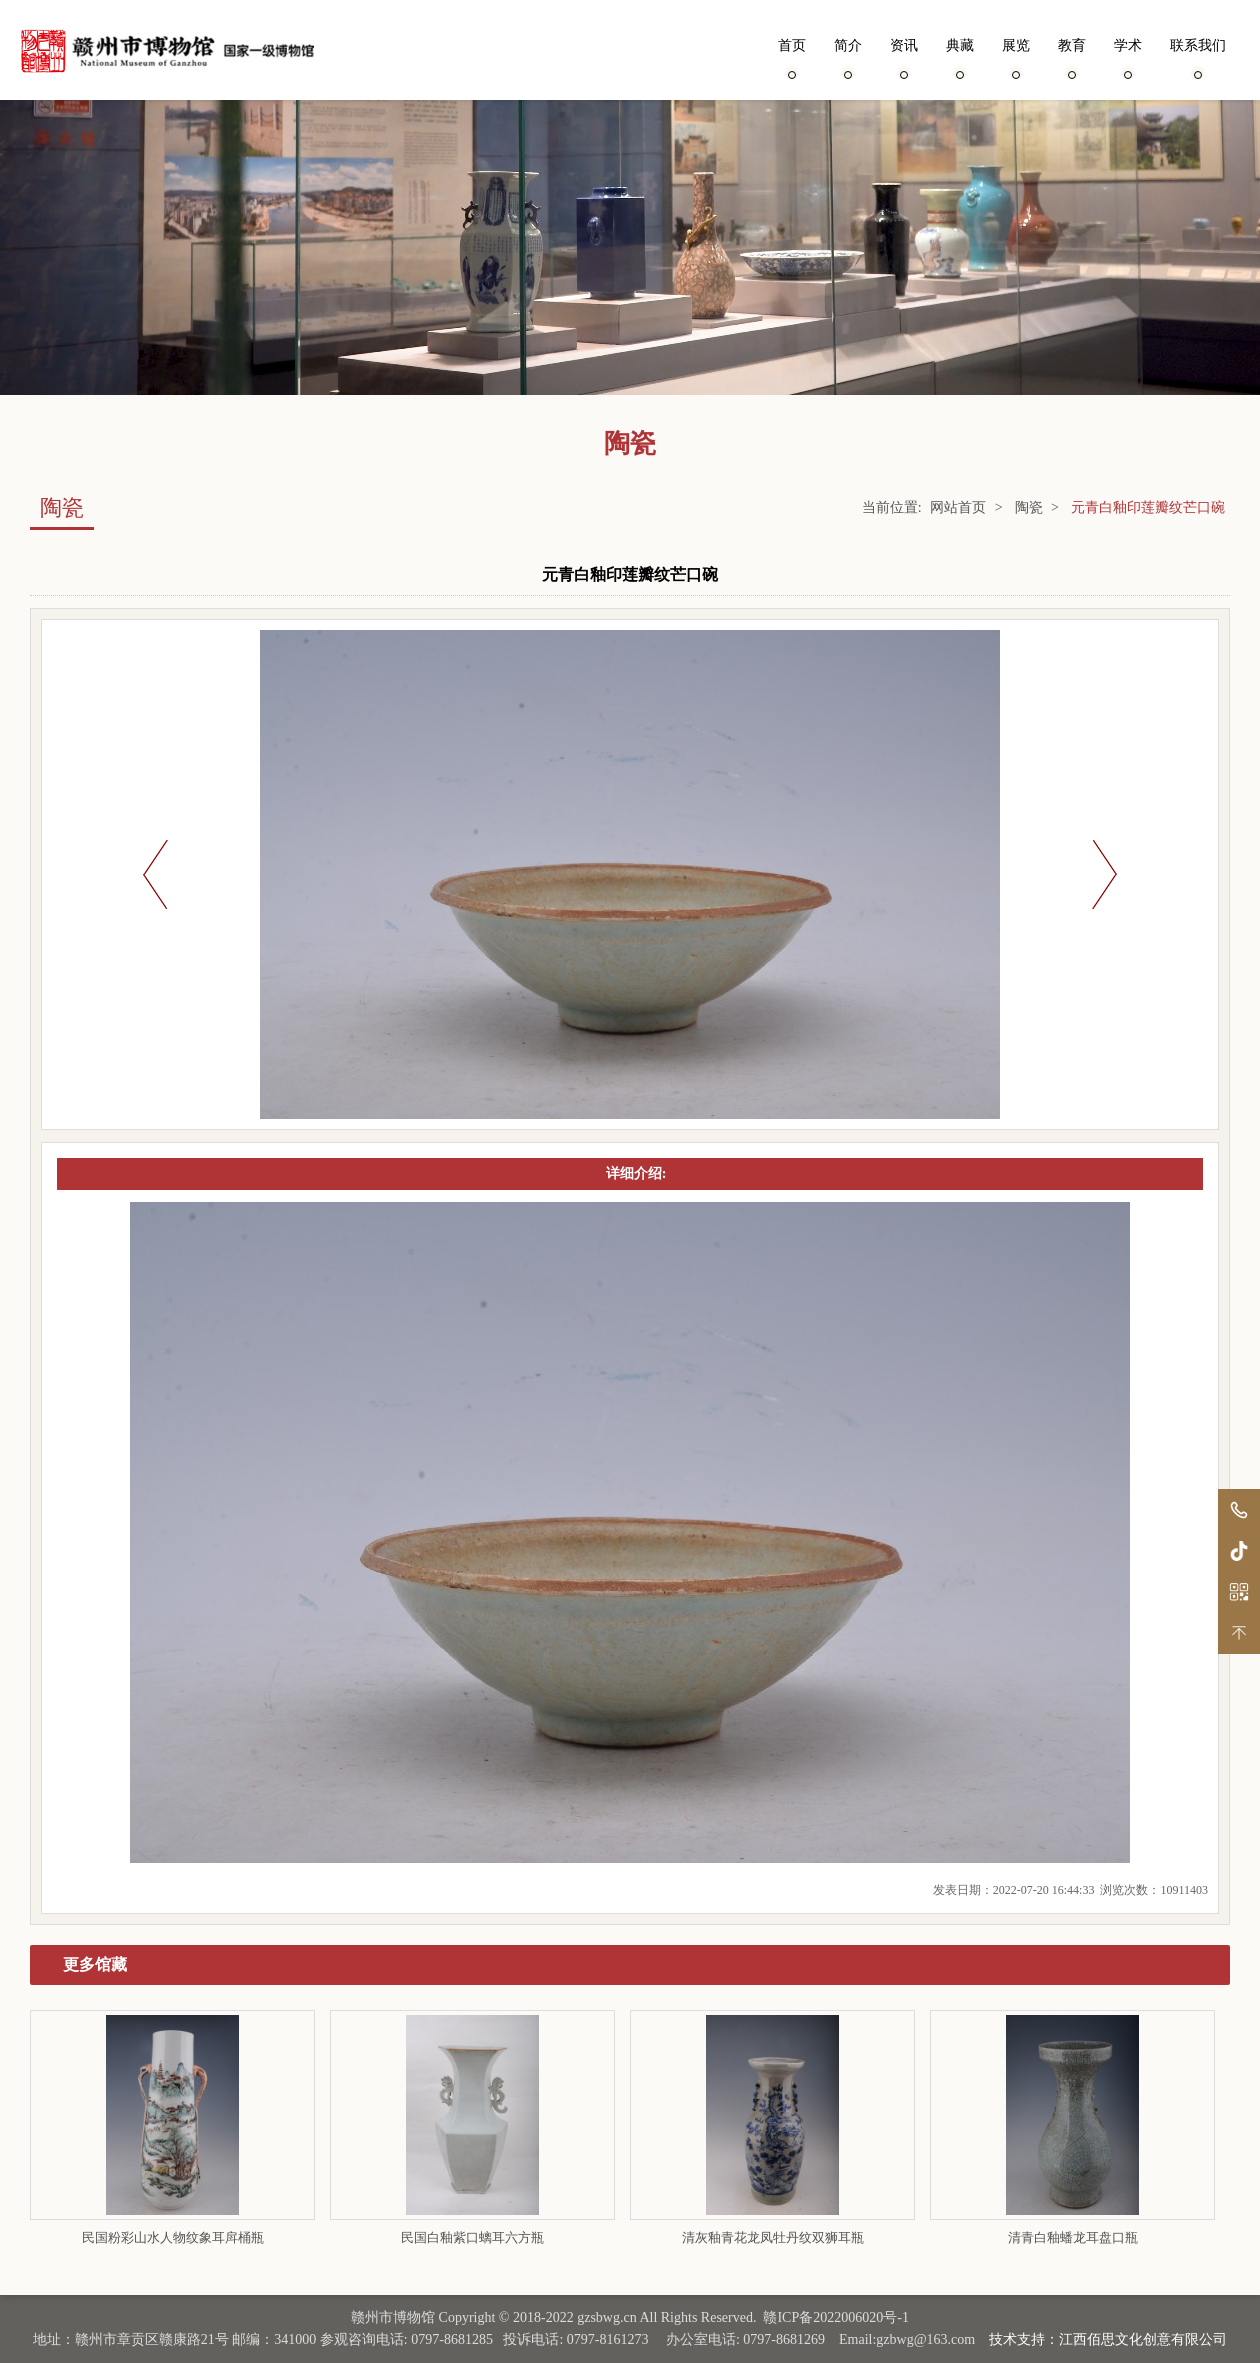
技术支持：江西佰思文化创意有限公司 (1108, 2339)
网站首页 (958, 507)
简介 (848, 57)
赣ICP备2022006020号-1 (835, 2317)
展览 (1016, 57)
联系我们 (1198, 57)
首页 (792, 57)
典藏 (960, 57)
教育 (1072, 57)
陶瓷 (1029, 507)
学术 (1128, 57)
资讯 (904, 57)
